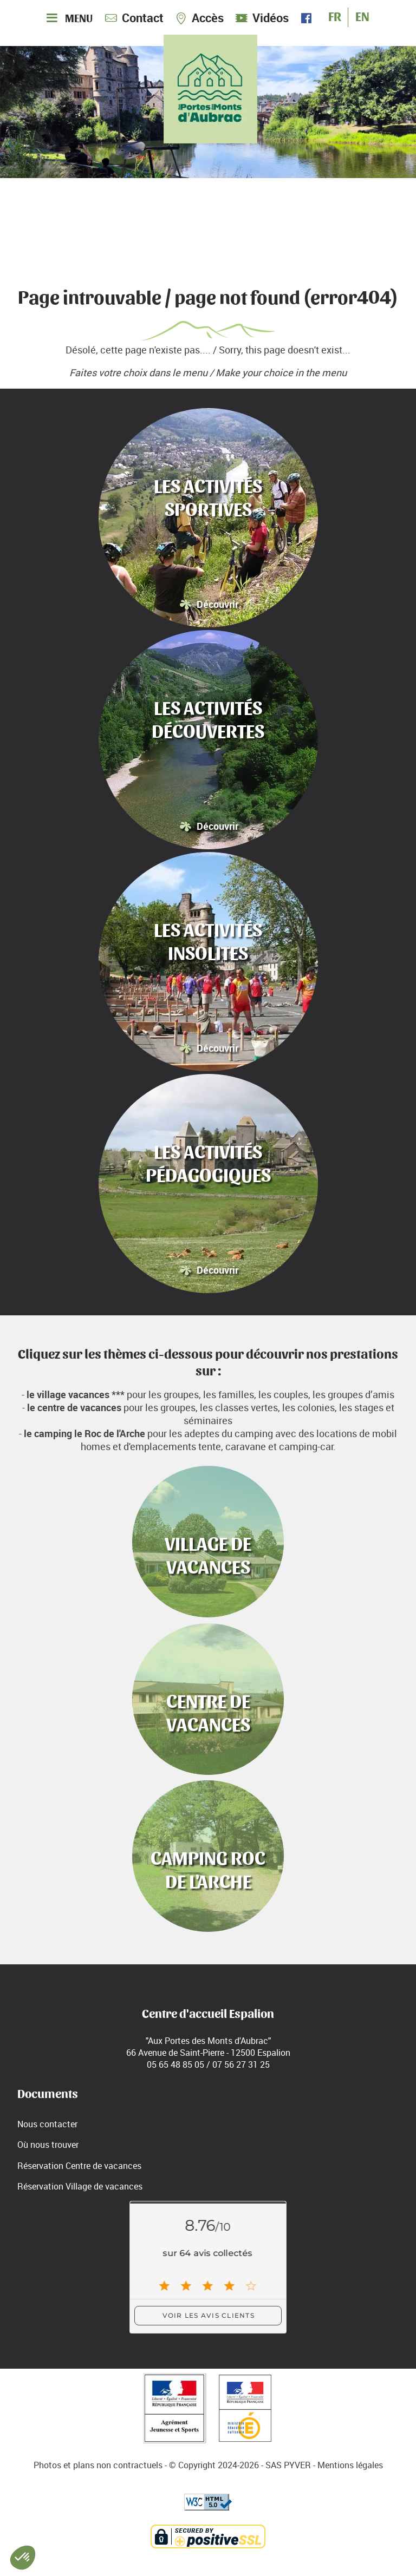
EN (362, 15)
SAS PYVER (288, 2465)
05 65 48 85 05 (175, 2064)
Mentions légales (350, 2465)
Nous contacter (47, 2124)
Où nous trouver (48, 2145)
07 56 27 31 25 (241, 2064)
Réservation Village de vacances (79, 2186)
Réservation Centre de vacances (79, 2166)
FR (334, 15)
